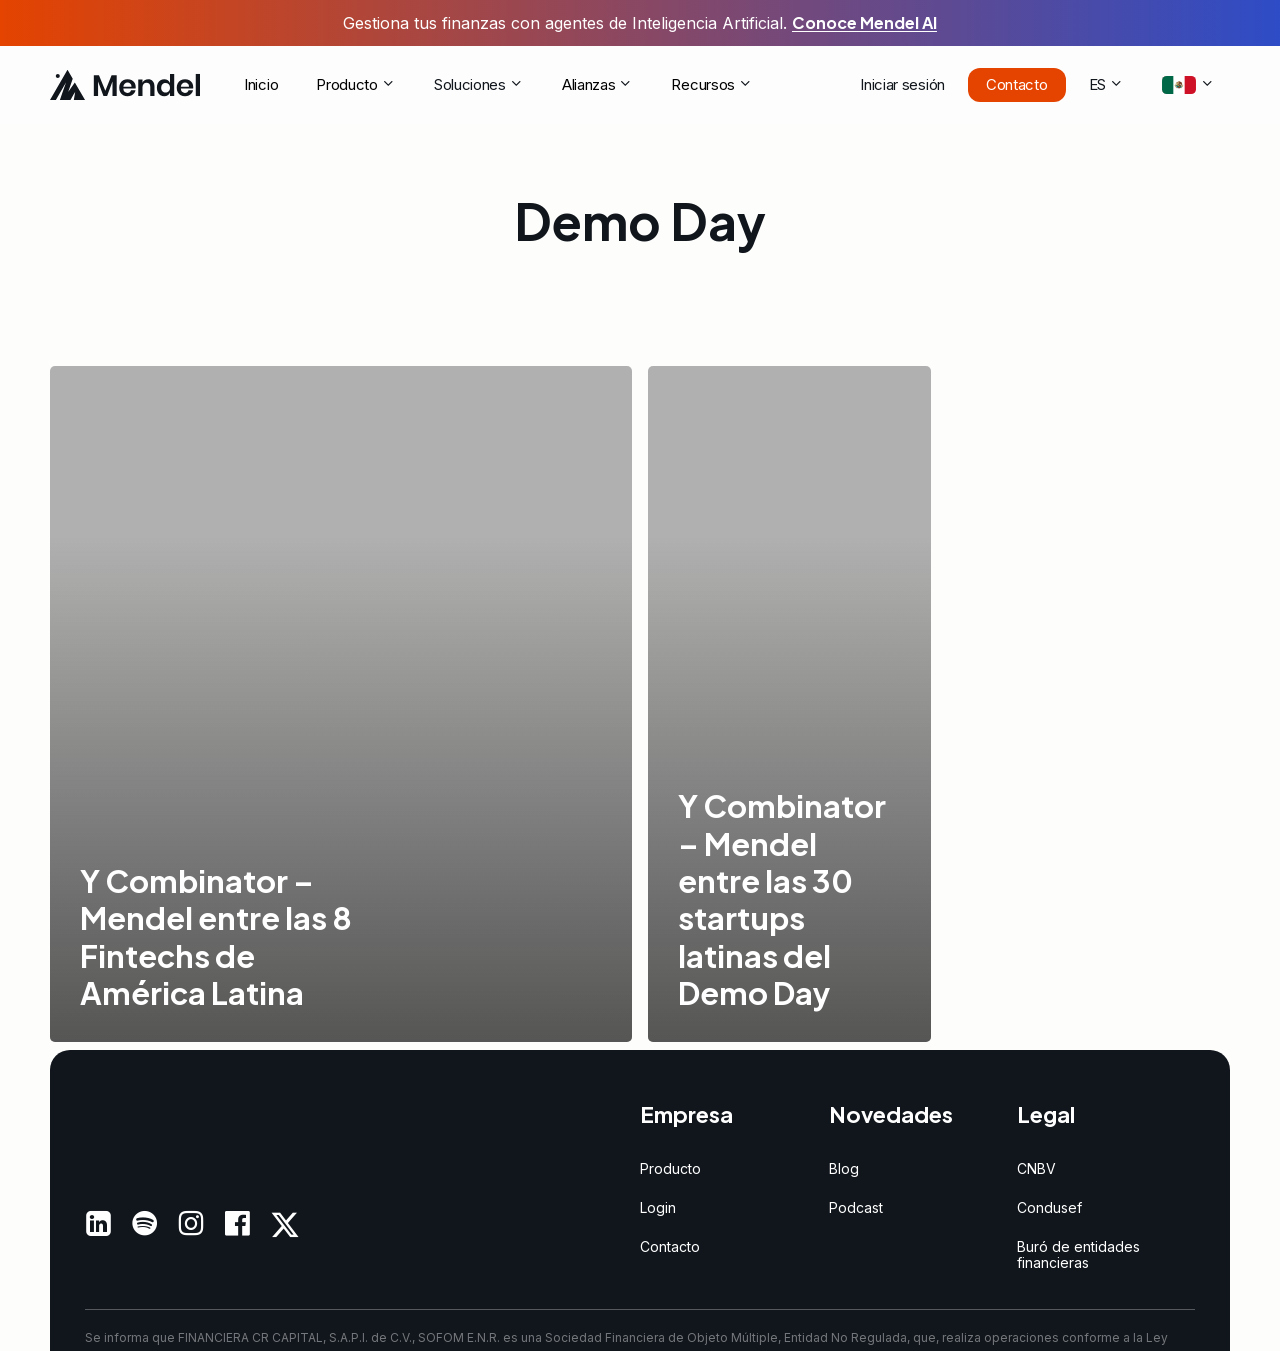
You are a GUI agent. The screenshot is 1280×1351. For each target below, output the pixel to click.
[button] (670, 1168)
